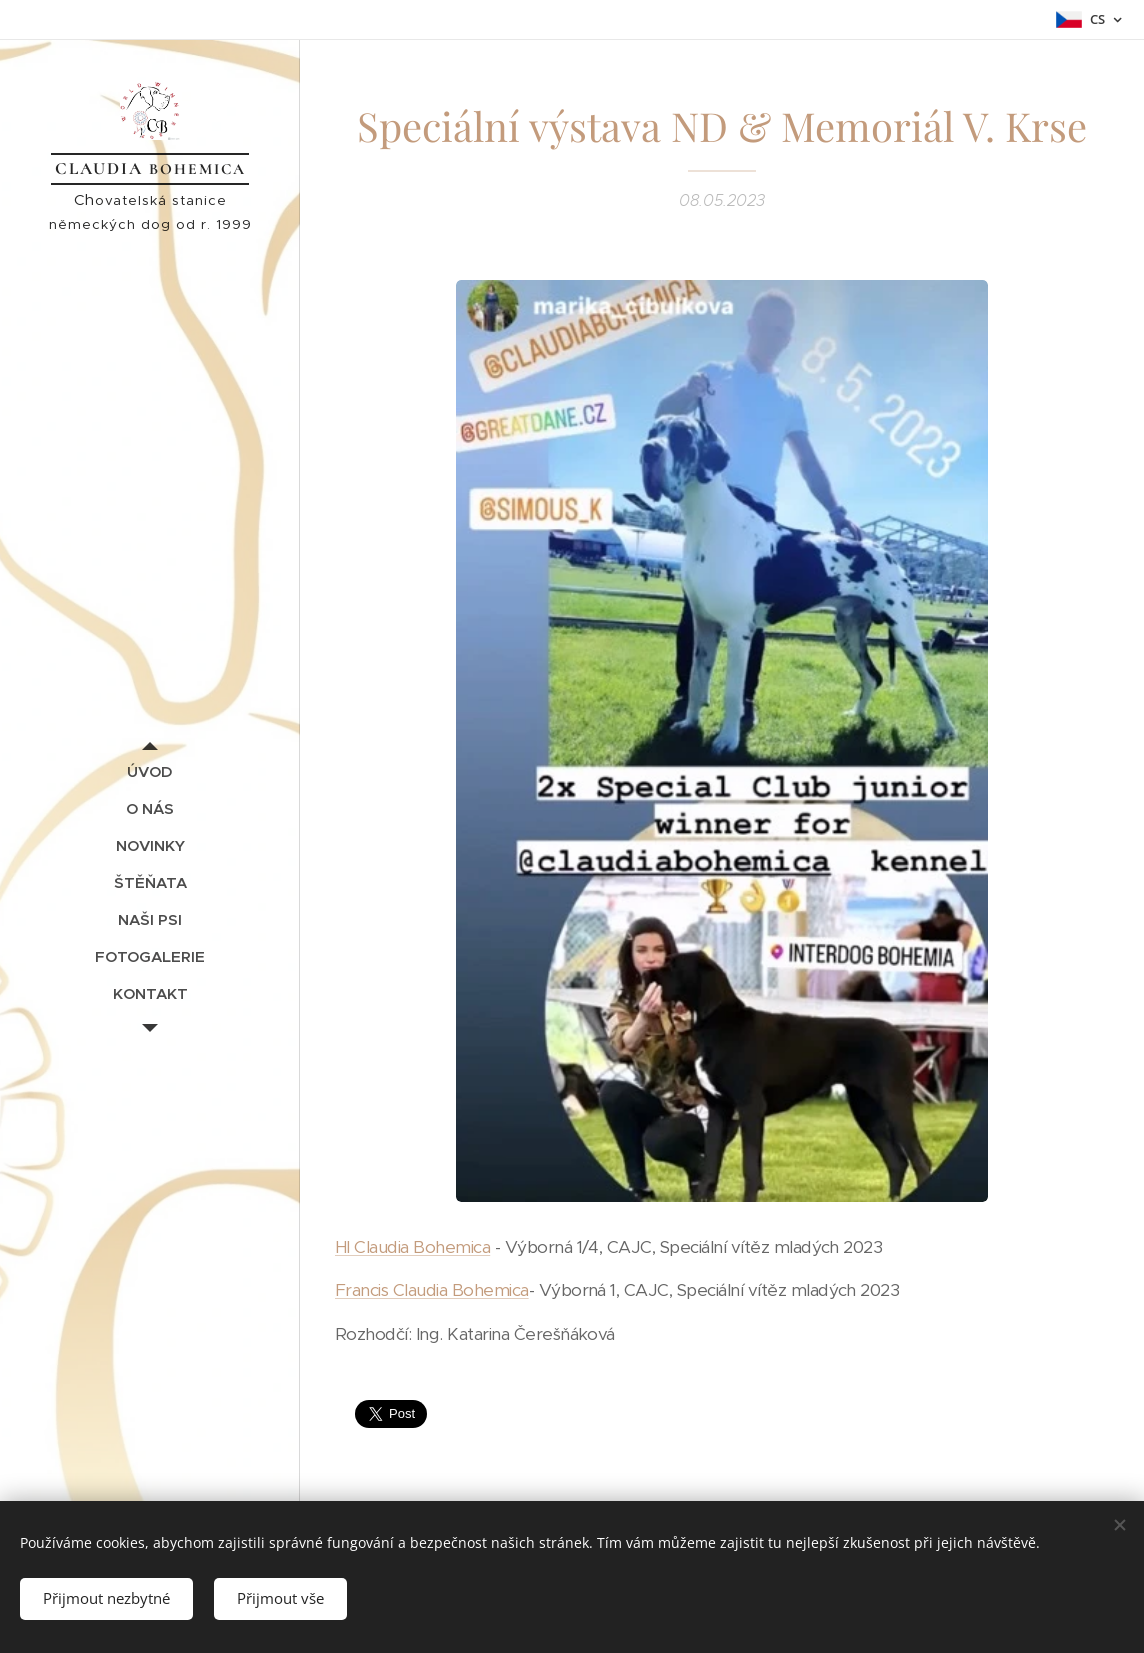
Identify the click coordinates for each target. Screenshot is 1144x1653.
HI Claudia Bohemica (412, 1246)
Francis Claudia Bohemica (432, 1290)
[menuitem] (150, 771)
